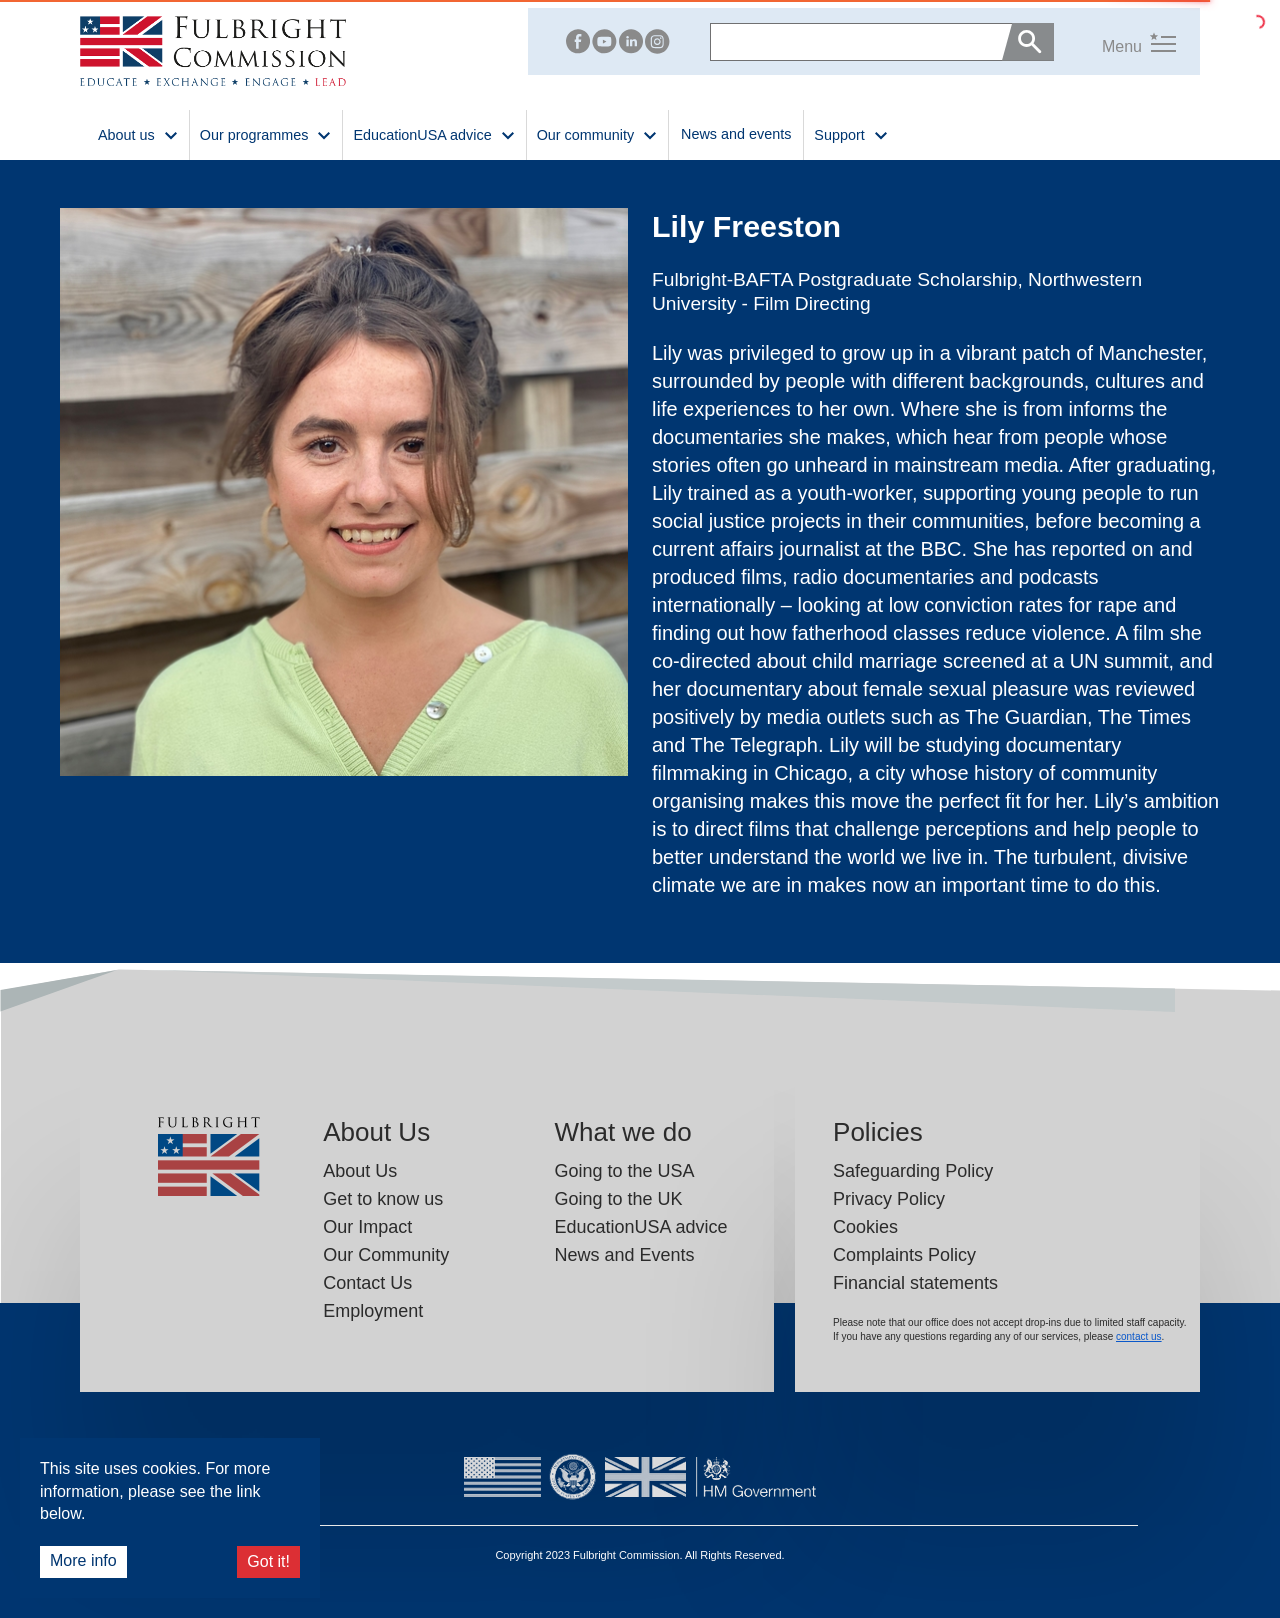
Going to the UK (618, 1199)
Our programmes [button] (266, 133)
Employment (373, 1311)
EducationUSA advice (640, 1227)
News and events (736, 134)
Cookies (865, 1227)
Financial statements (915, 1283)
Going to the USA (624, 1171)
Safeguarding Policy (913, 1171)
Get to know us (383, 1199)
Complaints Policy (904, 1255)
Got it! (268, 1561)
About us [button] (138, 133)
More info (83, 1560)
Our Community (386, 1255)
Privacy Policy (889, 1199)
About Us (360, 1171)
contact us (1139, 1336)
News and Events (624, 1255)
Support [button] (851, 133)
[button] (1115, 41)
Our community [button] (597, 133)
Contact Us (367, 1283)
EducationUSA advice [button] (434, 133)
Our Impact (367, 1227)
